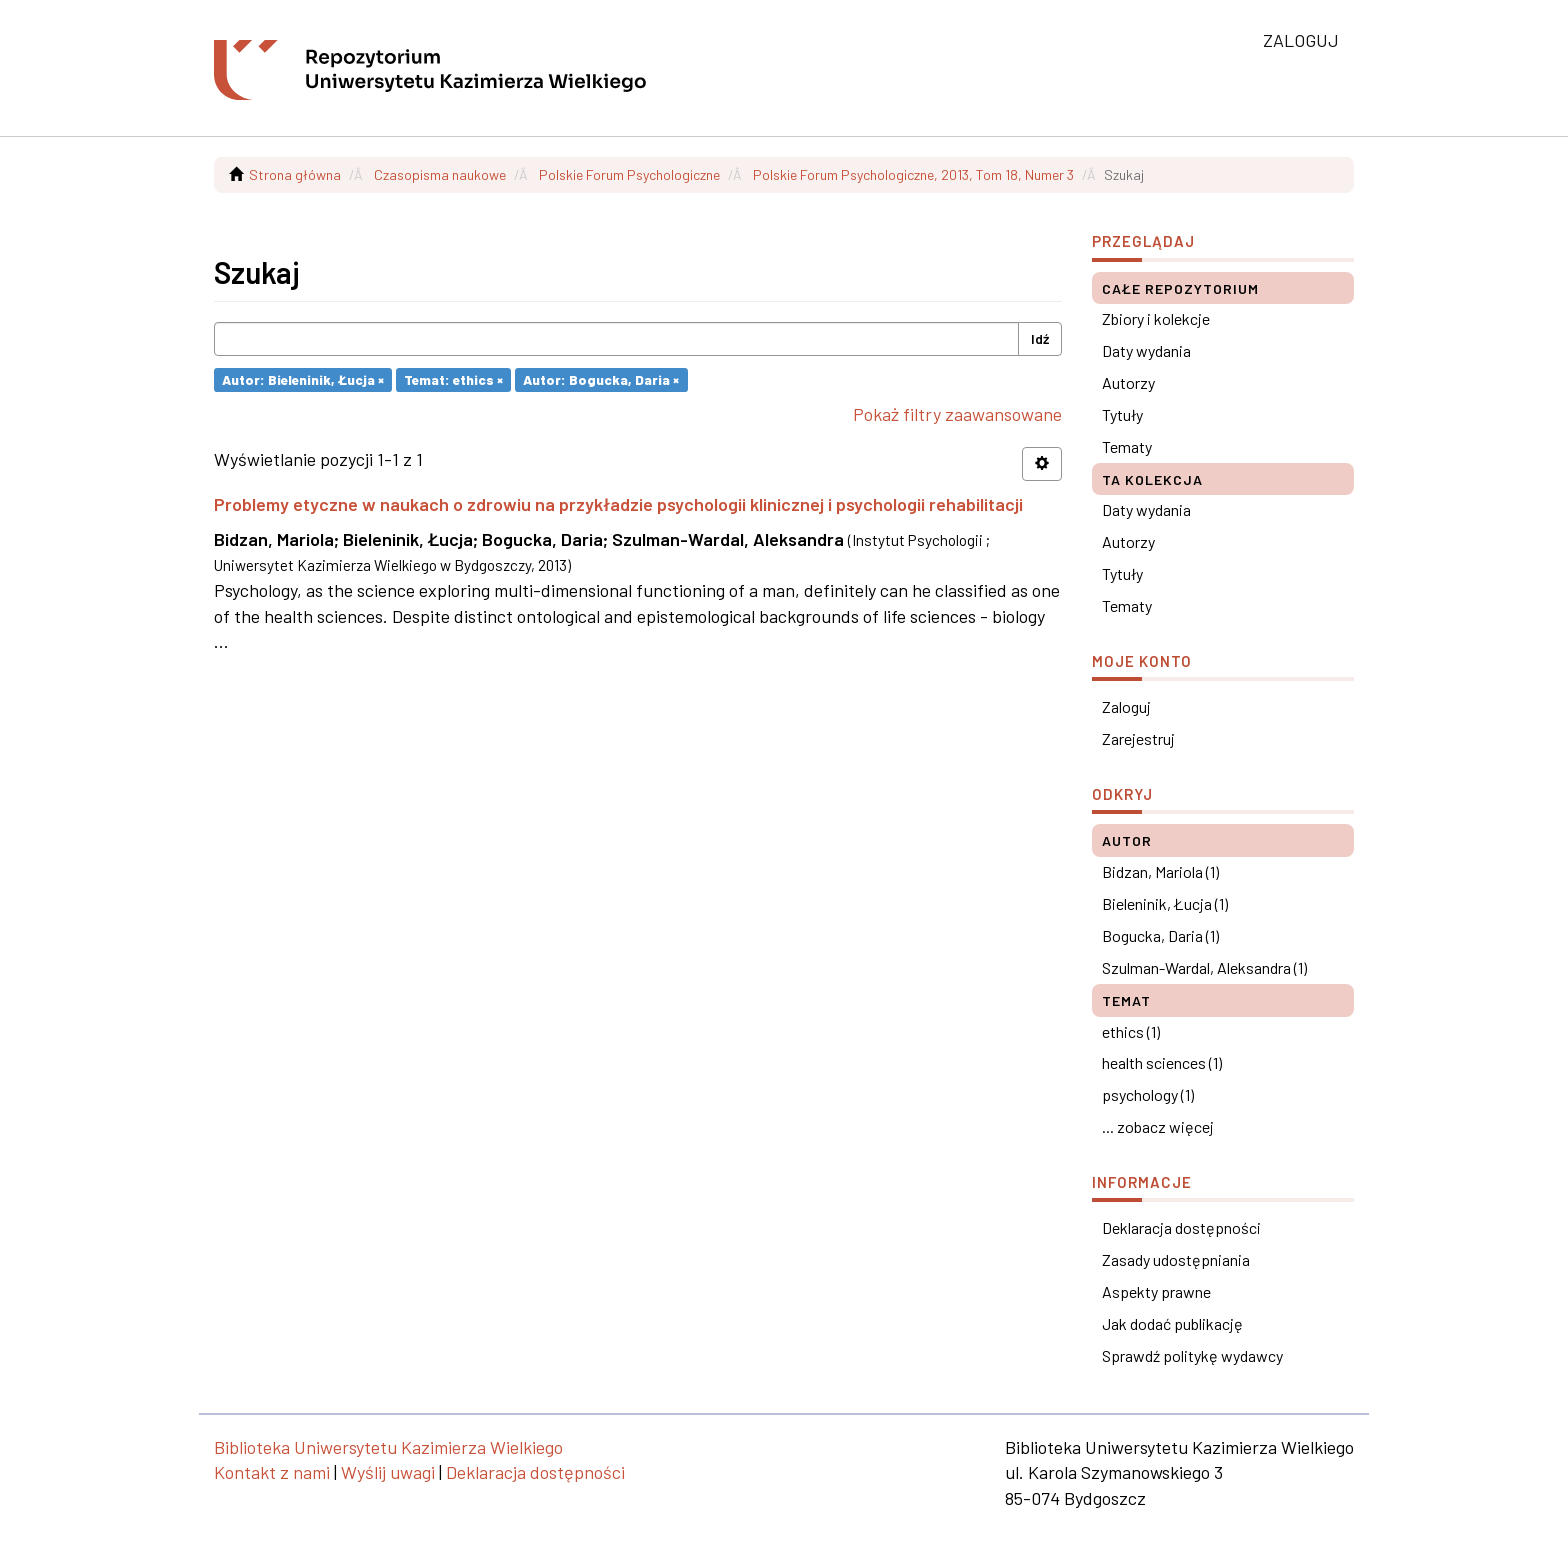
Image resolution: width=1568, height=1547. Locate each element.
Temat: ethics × (453, 379)
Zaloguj (1126, 706)
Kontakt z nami (272, 1472)
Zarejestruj (1138, 738)
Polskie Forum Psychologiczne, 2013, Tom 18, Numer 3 (913, 174)
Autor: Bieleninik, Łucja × (303, 379)
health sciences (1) (1162, 1062)
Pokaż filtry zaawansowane (957, 414)
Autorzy (1128, 382)
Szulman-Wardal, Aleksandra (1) (1204, 967)
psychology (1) (1148, 1094)
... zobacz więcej (1158, 1126)
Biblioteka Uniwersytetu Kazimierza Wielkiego (388, 1447)
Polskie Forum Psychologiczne (629, 174)
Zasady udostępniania (1176, 1259)
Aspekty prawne (1156, 1291)
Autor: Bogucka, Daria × (601, 379)
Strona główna (295, 174)
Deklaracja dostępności (1181, 1227)
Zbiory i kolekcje (1156, 318)
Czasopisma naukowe (440, 174)
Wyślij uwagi (388, 1472)
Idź (1040, 338)
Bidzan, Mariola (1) (1160, 871)
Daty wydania (1146, 350)
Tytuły (1122, 414)
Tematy (1127, 446)
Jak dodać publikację (1172, 1323)
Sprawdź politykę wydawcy (1192, 1355)
